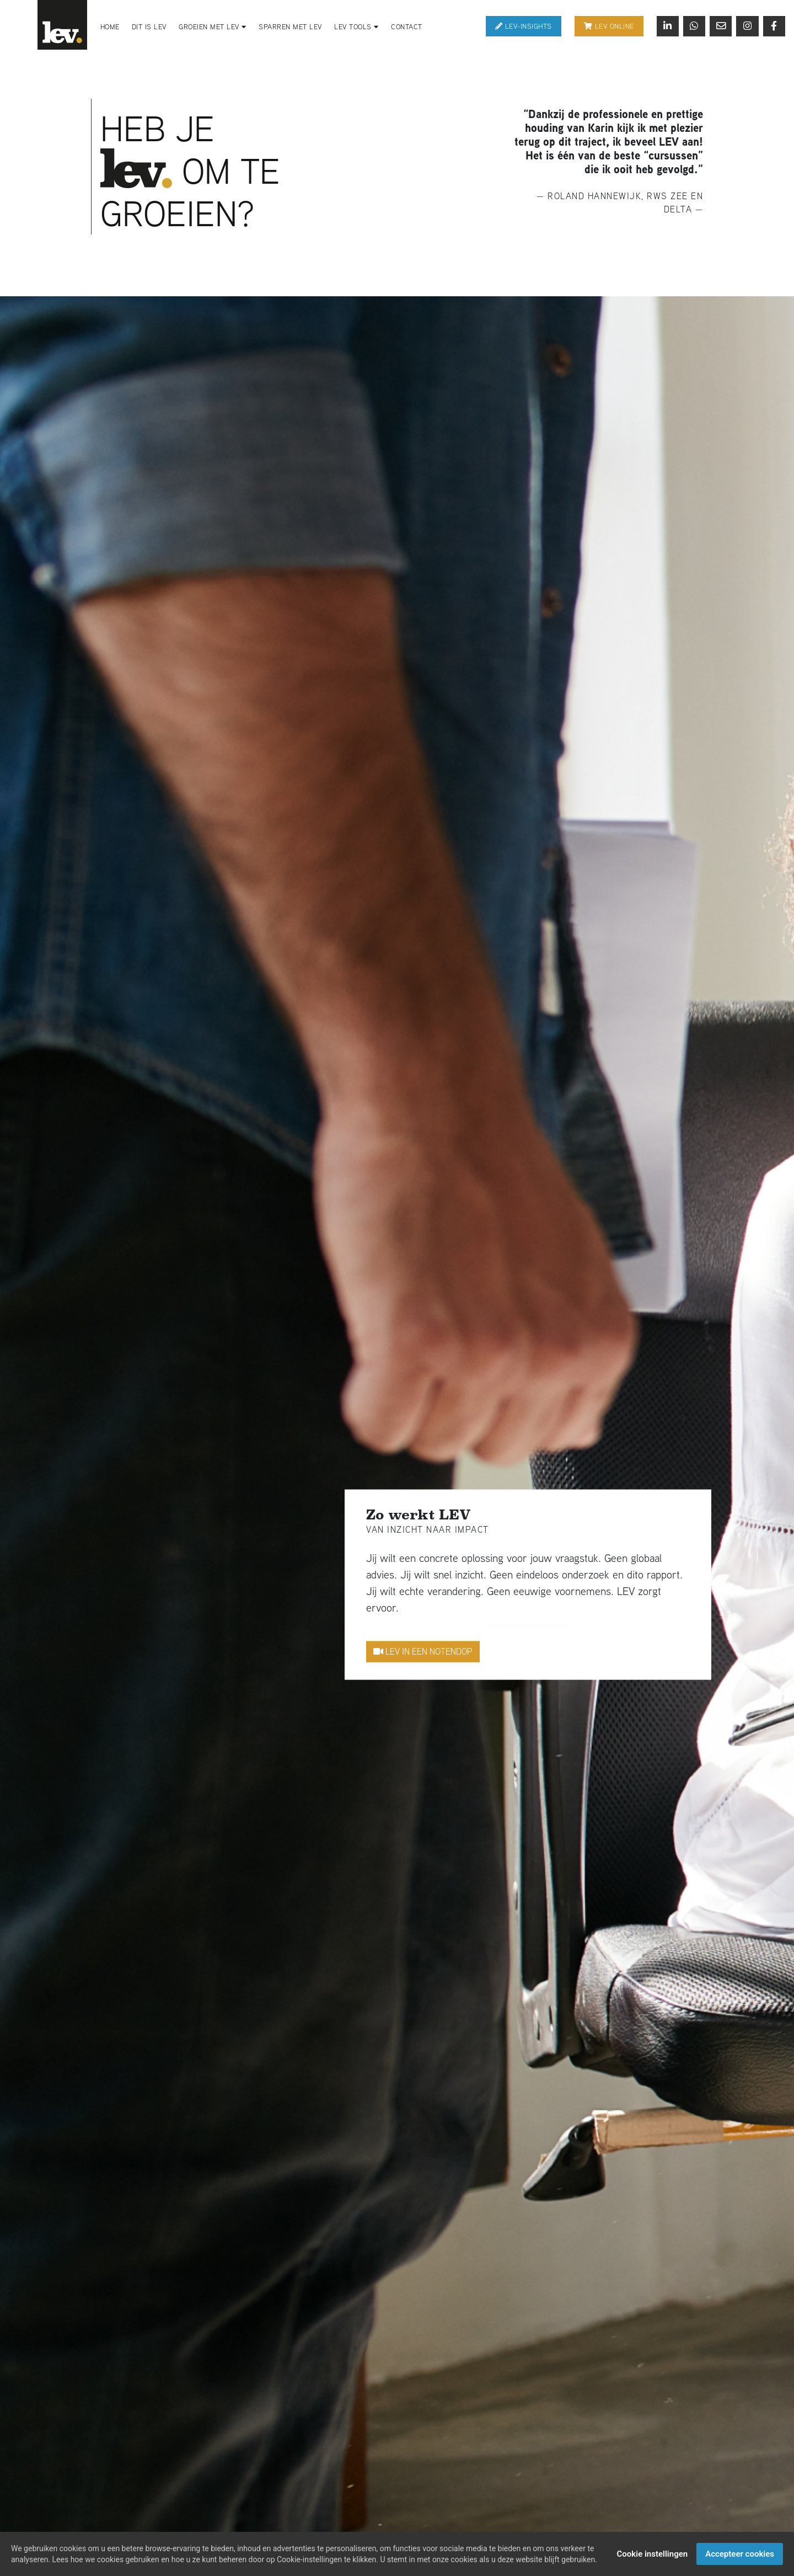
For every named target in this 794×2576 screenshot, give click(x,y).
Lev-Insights (523, 26)
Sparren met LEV (290, 27)
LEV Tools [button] (356, 27)
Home (110, 27)
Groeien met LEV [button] (212, 27)
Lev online (609, 26)
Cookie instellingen (652, 2554)
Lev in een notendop (423, 1651)
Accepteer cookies (739, 2554)
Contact (406, 27)
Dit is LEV (149, 27)
